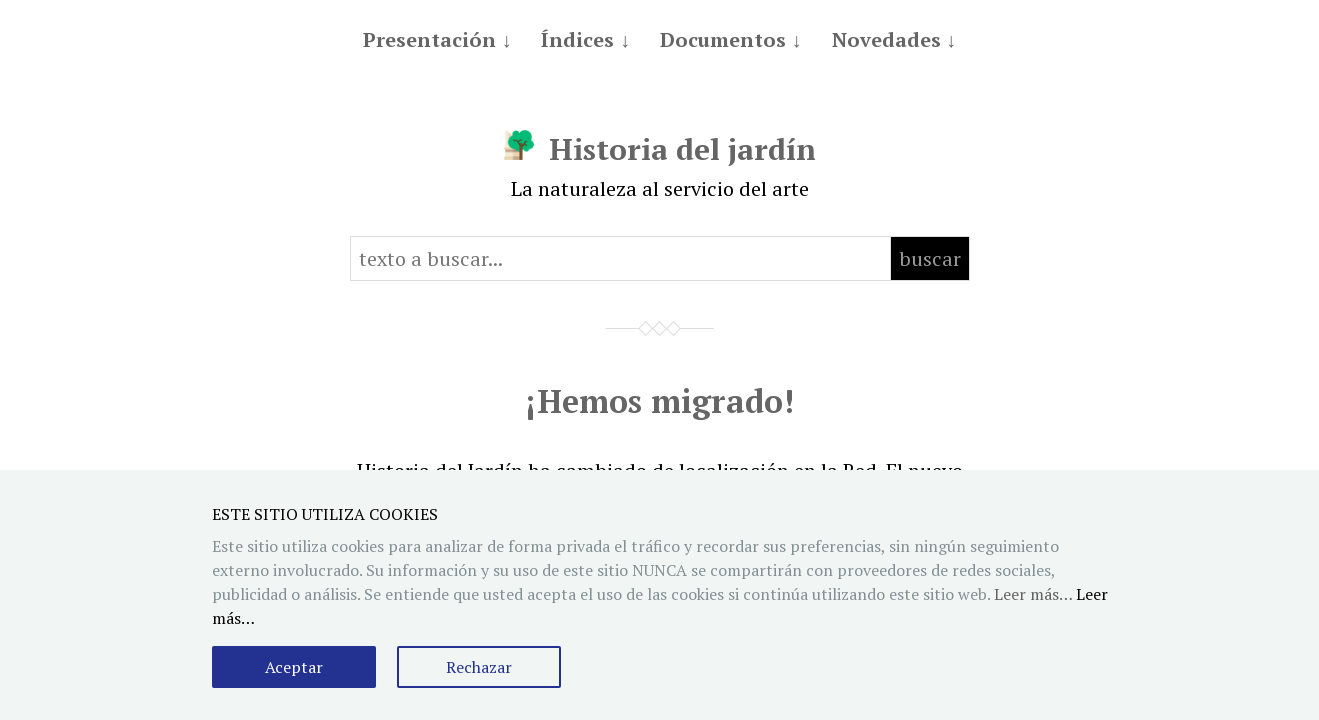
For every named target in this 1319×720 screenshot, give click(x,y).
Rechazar (479, 667)
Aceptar (294, 667)
